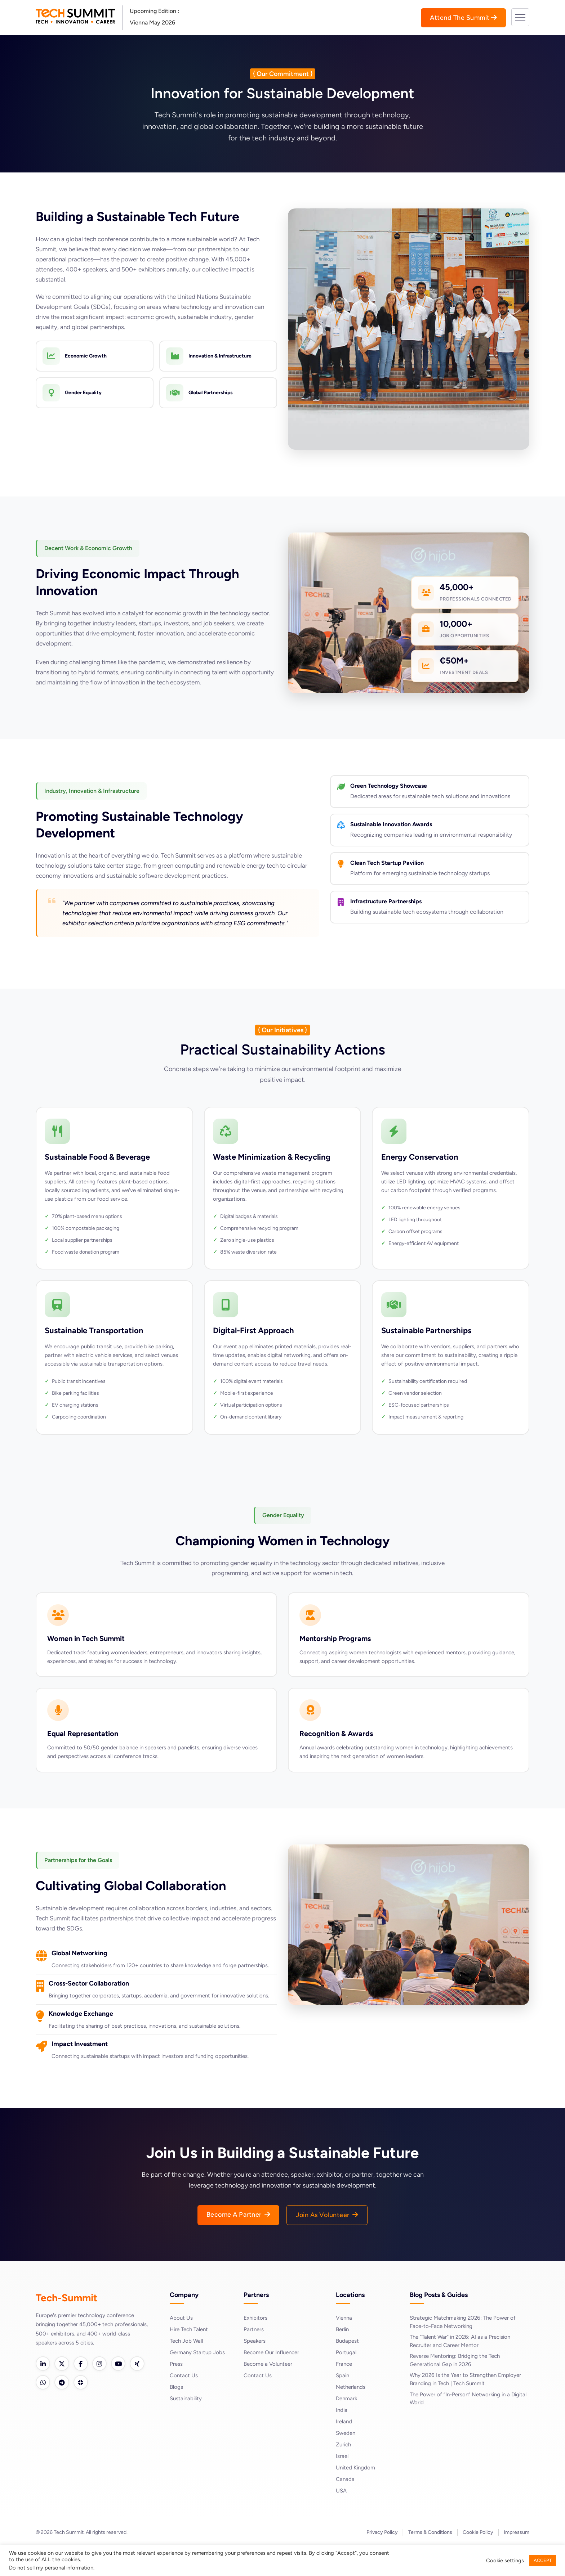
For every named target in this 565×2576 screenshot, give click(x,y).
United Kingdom (357, 2496)
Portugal (346, 2381)
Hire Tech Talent (191, 2358)
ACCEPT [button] (543, 2560)
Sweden (346, 2461)
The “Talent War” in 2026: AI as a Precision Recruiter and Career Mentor (463, 2370)
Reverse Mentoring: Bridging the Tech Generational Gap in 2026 (458, 2390)
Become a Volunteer (270, 2392)
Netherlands (351, 2415)
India (342, 2438)
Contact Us (184, 2404)
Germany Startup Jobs (198, 2381)
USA (341, 2519)
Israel (342, 2484)
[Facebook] (84, 2393)
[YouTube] (124, 2393)
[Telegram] (84, 2413)
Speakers (255, 2369)
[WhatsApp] (64, 2413)
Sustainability (187, 2427)
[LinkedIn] (44, 2393)
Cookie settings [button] (505, 2560)
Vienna (345, 2346)
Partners (254, 2358)
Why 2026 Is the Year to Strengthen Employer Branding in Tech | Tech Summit (468, 2410)
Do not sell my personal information (51, 2567)
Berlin (343, 2358)
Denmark (347, 2427)
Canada (345, 2507)
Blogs (177, 2415)
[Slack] (104, 2413)
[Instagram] (104, 2393)
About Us (181, 2346)
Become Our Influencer (274, 2381)
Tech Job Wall (187, 2369)
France (344, 2392)
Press (176, 2392)
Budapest (348, 2369)
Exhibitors (256, 2346)
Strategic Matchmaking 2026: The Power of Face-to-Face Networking (466, 2351)
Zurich (344, 2473)
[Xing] (44, 2413)
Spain (343, 2404)
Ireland (344, 2450)
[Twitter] (64, 2393)
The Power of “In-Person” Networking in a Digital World (463, 2430)
